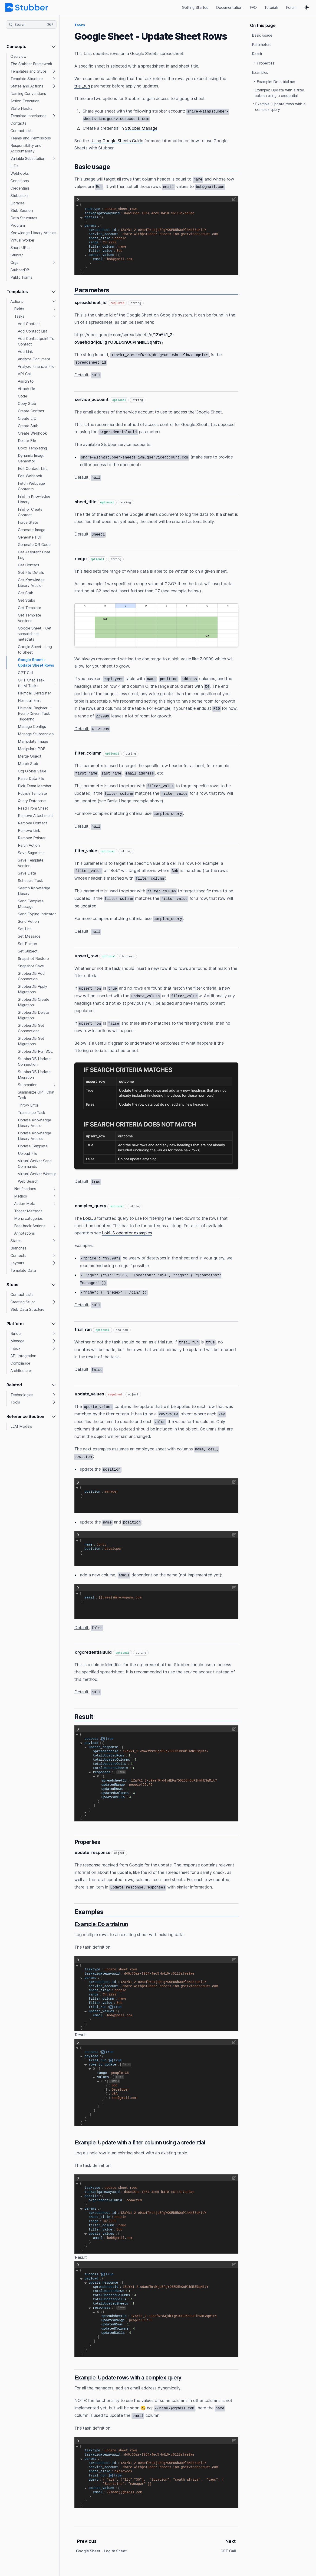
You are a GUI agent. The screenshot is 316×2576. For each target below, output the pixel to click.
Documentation (229, 7)
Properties (265, 63)
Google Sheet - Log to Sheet (35, 649)
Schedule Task (30, 880)
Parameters (261, 44)
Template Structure (26, 78)
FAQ (253, 7)
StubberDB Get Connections (31, 1028)
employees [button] (123, 2471)
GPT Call (25, 672)
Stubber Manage (141, 128)
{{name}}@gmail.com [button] (124, 2492)
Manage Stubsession (36, 734)
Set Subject (28, 951)
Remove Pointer (32, 838)
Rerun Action (29, 845)
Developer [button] (120, 2090)
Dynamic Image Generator (31, 458)
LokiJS (89, 1218)
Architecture (20, 1370)
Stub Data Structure (27, 1309)
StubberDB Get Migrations (31, 1041)
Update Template (33, 1146)
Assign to (26, 381)
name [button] (122, 247)
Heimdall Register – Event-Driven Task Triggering (34, 713)
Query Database (32, 800)
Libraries (17, 203)
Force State (28, 522)
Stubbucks (19, 195)
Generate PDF (30, 537)
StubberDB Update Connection (34, 1061)
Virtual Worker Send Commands (35, 1164)
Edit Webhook (30, 476)
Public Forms (21, 277)
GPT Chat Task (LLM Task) (31, 683)
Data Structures (23, 218)
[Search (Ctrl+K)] (31, 24)
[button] (31, 48)
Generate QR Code (34, 544)
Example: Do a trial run (276, 81)
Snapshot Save (31, 966)
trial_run (82, 86)
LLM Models (21, 1426)
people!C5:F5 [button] (140, 1785)
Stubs (12, 1284)
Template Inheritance (28, 115)
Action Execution (25, 101)
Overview (18, 56)
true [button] (110, 1739)
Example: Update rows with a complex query (280, 107)
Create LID (27, 418)
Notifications (25, 1188)
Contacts (18, 123)
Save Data (27, 873)
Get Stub (25, 593)
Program (17, 225)
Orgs (14, 262)
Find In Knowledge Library (34, 499)
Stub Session (21, 210)
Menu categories (28, 1218)
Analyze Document (34, 359)
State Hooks (21, 108)
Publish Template (32, 793)
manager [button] (111, 1492)
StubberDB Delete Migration (33, 1015)
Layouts (17, 1263)
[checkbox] (103, 1739)
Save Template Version (30, 863)
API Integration (23, 1355)
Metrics (20, 1196)
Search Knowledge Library (34, 891)
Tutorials (271, 7)
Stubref (16, 255)
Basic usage (262, 35)
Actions (16, 301)
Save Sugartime (31, 852)
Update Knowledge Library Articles (34, 1136)
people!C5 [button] (120, 2073)
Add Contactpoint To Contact (36, 341)
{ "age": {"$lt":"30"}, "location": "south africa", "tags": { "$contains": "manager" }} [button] (164, 2482)
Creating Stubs (23, 1302)
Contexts (18, 1255)
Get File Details (31, 572)
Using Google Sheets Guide (116, 140)
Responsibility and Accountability (26, 148)
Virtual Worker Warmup (37, 1174)
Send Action (28, 921)
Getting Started (195, 7)
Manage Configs (32, 726)
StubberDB (19, 270)
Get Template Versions (29, 618)
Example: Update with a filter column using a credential (279, 93)
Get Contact (28, 565)
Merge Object (29, 756)
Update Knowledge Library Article (34, 1123)
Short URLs (20, 247)
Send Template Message (31, 904)
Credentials (20, 188)
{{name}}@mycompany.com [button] (120, 1597)
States (16, 1240)
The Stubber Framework (31, 63)
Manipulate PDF (31, 748)
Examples (260, 72)
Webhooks (19, 173)
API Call (24, 373)
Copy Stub (27, 403)
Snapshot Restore (33, 958)
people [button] (120, 238)
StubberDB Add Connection (31, 976)
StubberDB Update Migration (34, 1074)
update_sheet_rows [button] (121, 209)
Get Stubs (26, 600)
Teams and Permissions (30, 138)
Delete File (27, 440)
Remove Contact (32, 823)
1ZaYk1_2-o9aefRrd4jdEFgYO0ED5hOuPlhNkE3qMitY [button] (163, 230)
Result (257, 54)
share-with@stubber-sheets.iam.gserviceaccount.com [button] (170, 234)
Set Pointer (27, 943)
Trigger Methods (28, 1211)
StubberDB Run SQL (35, 1051)
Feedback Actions (29, 1225)
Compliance (20, 1363)
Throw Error (28, 1105)
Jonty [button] (101, 1545)
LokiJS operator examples (127, 1232)
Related (14, 1384)
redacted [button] (134, 2200)
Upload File (27, 1153)
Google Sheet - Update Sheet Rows (36, 662)
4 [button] (135, 1760)
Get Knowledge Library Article (31, 583)
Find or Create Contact (30, 512)
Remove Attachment (35, 815)
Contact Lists (21, 130)
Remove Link (29, 830)
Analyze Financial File (36, 366)
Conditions (19, 180)
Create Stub (28, 425)
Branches (18, 1248)
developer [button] (113, 1549)
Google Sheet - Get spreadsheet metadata (35, 634)
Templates (17, 291)
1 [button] (129, 1755)
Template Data (23, 1270)
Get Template (29, 607)
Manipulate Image (33, 741)
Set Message (29, 936)
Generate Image (31, 529)
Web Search (28, 1181)
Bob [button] (119, 251)
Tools (15, 1402)
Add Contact (29, 323)
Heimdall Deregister (34, 693)
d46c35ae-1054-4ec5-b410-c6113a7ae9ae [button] (159, 213)
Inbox (15, 1348)
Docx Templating (32, 448)
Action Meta (24, 1203)
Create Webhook (32, 433)
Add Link (25, 351)
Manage (17, 1341)
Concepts (16, 46)
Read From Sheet (33, 808)
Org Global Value (32, 771)
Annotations (24, 1233)
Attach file (26, 388)
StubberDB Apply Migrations (32, 989)
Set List (24, 928)
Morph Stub (28, 763)
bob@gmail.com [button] (119, 259)
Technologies (21, 1394)
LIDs (14, 166)
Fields (19, 309)
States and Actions (26, 86)
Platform (15, 1323)
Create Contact (31, 411)
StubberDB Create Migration (33, 1002)
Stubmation (27, 1084)
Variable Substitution (27, 158)
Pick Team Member (34, 786)
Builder (16, 1333)
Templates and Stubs (28, 71)
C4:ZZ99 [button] (109, 242)
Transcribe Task (31, 1112)
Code (22, 396)
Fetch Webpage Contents (31, 486)
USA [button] (115, 2094)
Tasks (19, 316)
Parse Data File (31, 778)
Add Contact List (32, 331)
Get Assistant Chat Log (34, 555)
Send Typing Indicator (37, 914)
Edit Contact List (32, 468)
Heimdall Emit (29, 700)
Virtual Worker (22, 240)
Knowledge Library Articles (33, 232)
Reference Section (25, 1416)
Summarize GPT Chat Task (36, 1095)
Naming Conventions (28, 93)
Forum (291, 7)
